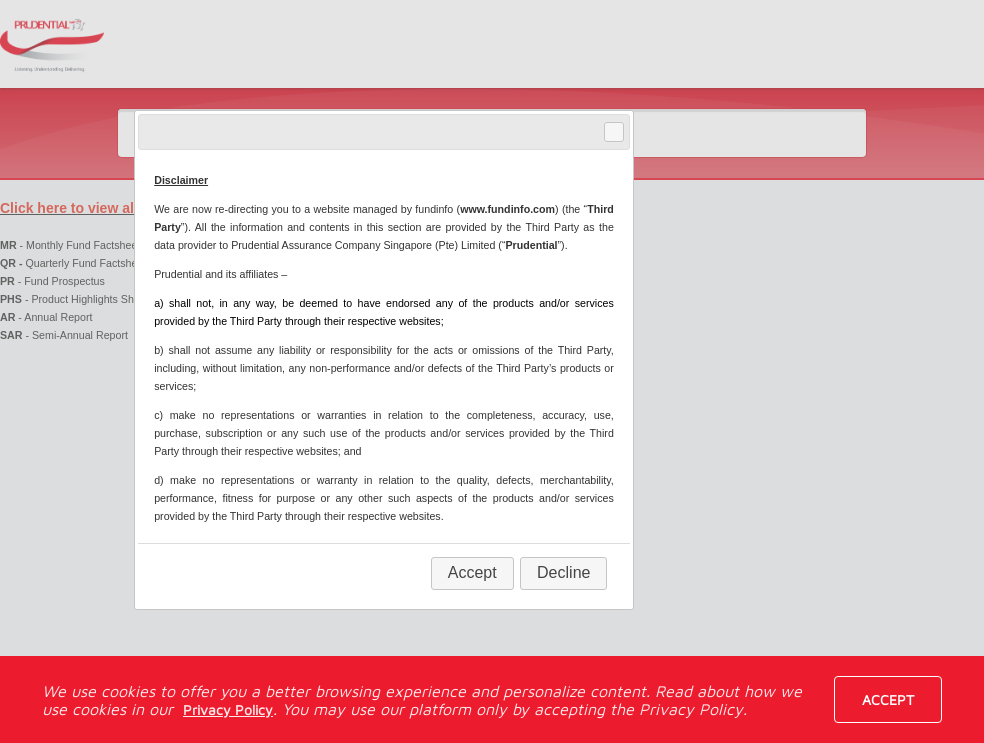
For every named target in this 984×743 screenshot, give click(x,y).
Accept (888, 699)
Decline (563, 572)
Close (613, 132)
